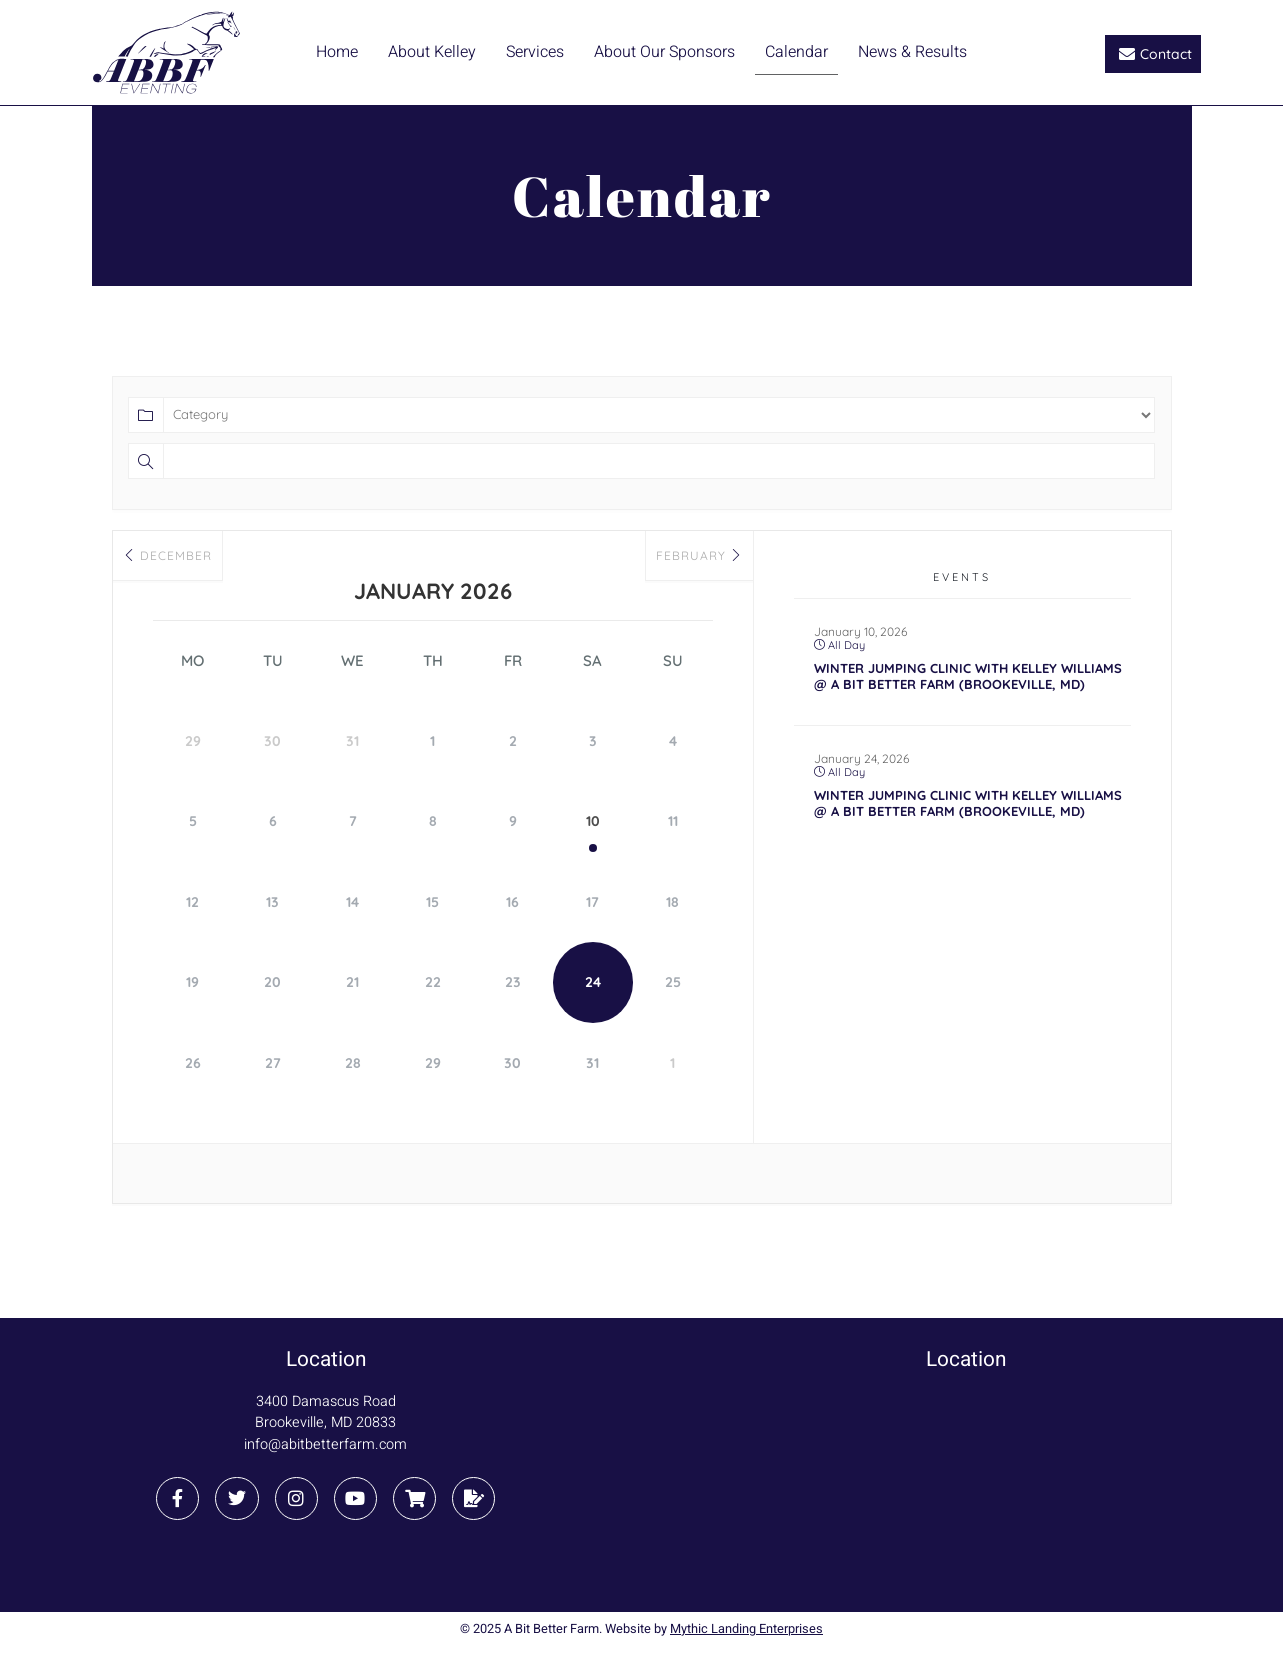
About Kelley (432, 52)
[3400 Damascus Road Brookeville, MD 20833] (966, 1484)
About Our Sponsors (664, 52)
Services (535, 52)
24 (593, 981)
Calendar (796, 52)
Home (337, 52)
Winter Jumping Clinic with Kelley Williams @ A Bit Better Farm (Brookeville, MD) (968, 676)
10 (593, 821)
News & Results (912, 52)
